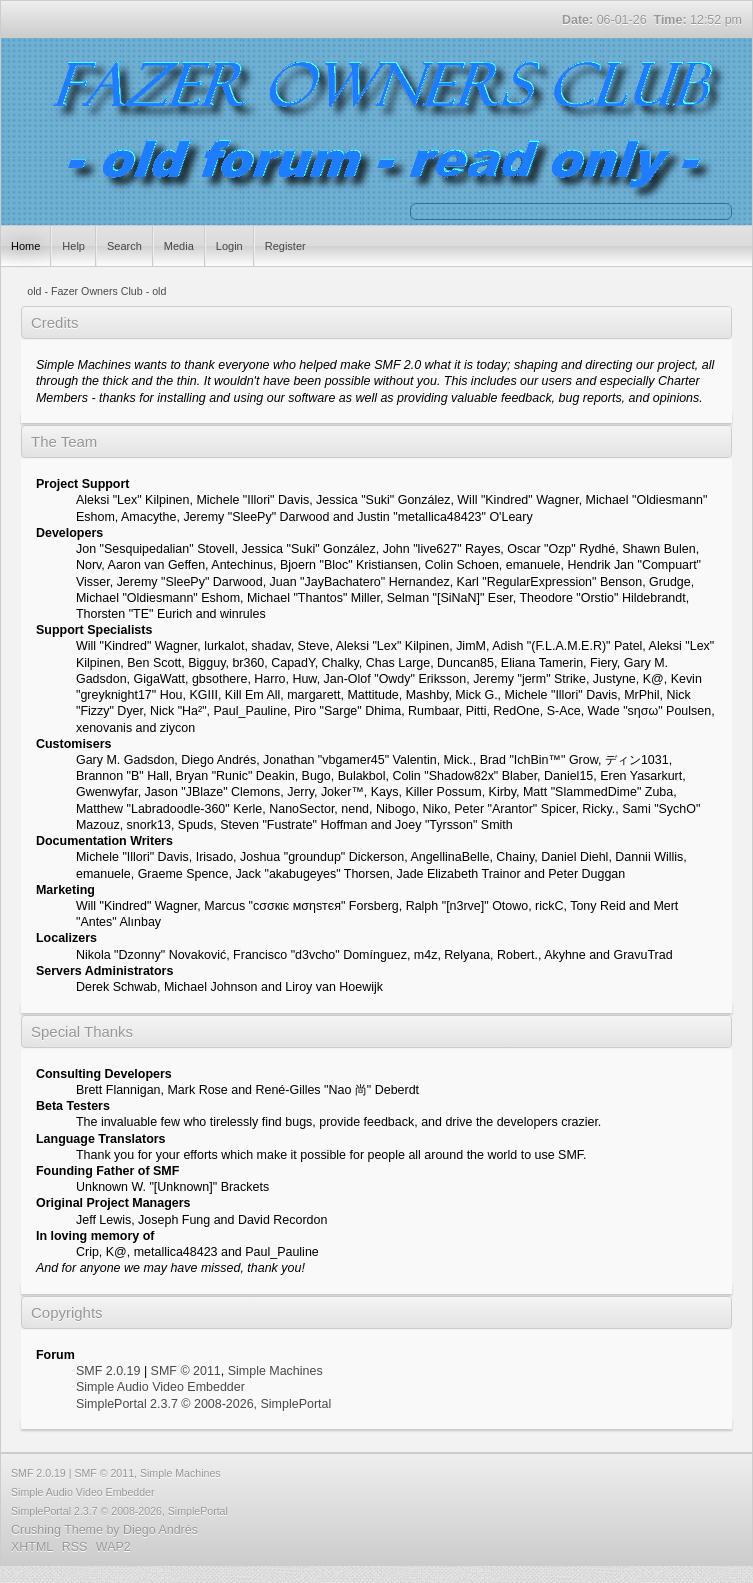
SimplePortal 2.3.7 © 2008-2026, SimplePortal (203, 1404)
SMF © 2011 (186, 1371)
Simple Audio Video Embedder (160, 1387)
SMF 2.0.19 (108, 1371)
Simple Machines (275, 1371)
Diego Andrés (160, 1530)
